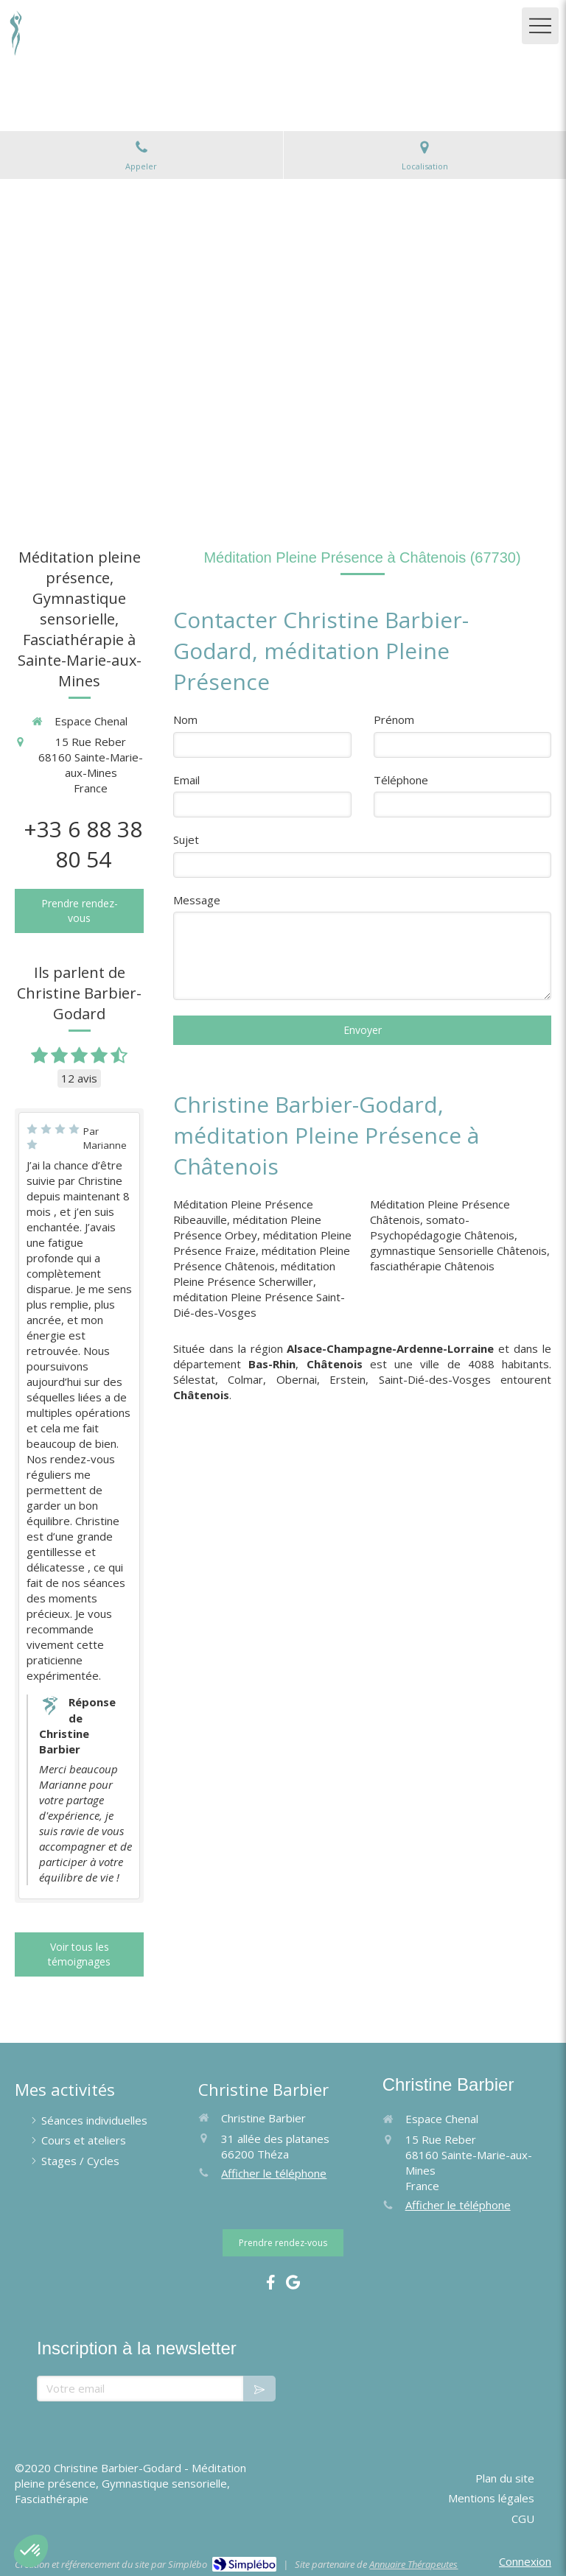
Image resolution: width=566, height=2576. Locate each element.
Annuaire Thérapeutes (413, 2564)
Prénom (394, 719)
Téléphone (401, 780)
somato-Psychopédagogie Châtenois (442, 1227)
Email (186, 780)
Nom (185, 719)
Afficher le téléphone (273, 2173)
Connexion (525, 2561)
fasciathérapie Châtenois (432, 1266)
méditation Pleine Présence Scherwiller (254, 1274)
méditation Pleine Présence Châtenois (261, 1258)
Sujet (186, 839)
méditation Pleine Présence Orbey (247, 1227)
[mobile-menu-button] (540, 25)
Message (196, 900)
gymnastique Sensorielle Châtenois (458, 1250)
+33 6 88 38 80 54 (83, 844)
